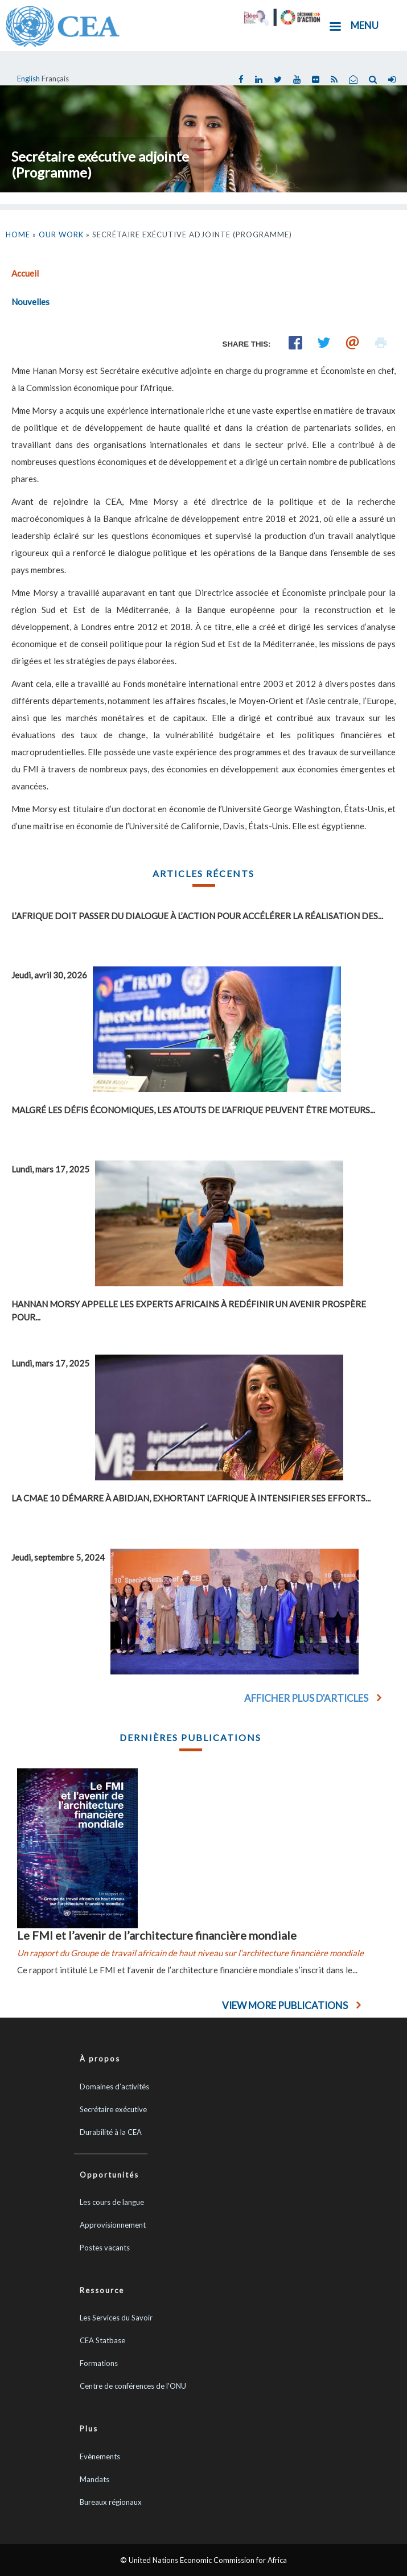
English (28, 78)
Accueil (25, 273)
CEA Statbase (102, 2340)
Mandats (94, 2479)
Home (18, 234)
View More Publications (285, 2005)
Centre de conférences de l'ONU (133, 2385)
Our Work (61, 234)
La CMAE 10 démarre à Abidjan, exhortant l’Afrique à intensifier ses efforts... (191, 1498)
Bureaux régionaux (111, 2502)
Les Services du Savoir (116, 2317)
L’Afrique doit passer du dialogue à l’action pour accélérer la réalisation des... (197, 916)
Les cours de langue (112, 2202)
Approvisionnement (113, 2224)
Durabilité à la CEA (111, 2132)
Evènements (100, 2456)
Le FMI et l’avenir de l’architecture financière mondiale (157, 1935)
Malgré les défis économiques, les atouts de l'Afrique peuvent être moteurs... (193, 1110)
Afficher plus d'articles (306, 1698)
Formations (99, 2363)
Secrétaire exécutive (113, 2109)
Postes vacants (105, 2247)
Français (55, 78)
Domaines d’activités (114, 2086)
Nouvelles (30, 302)
